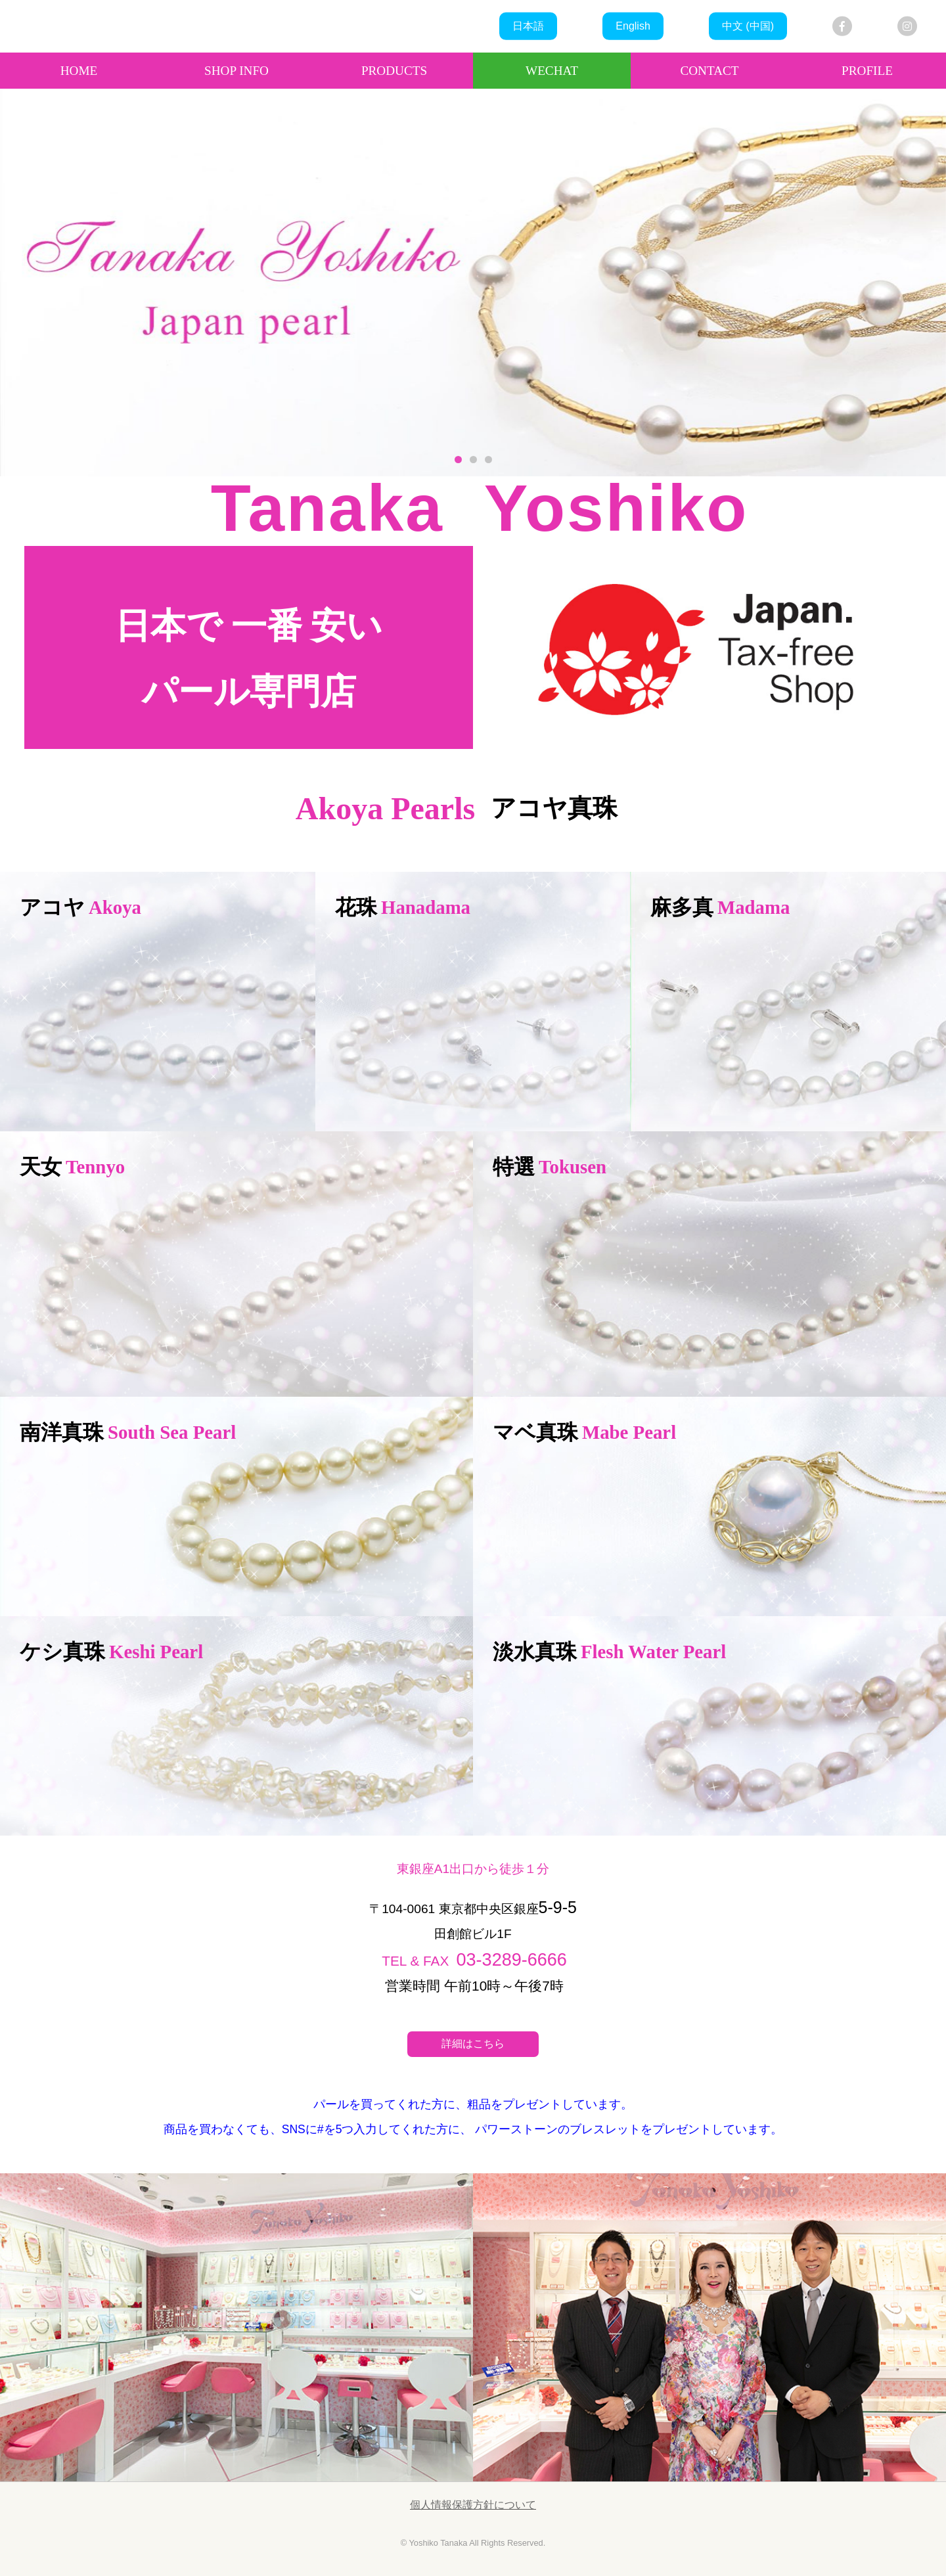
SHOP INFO (236, 71)
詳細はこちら (473, 2043)
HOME (79, 71)
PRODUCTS (394, 71)
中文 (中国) (748, 26)
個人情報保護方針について (473, 2504)
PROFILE (867, 71)
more (157, 1002)
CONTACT (709, 71)
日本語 (528, 26)
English (633, 26)
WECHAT (552, 71)
